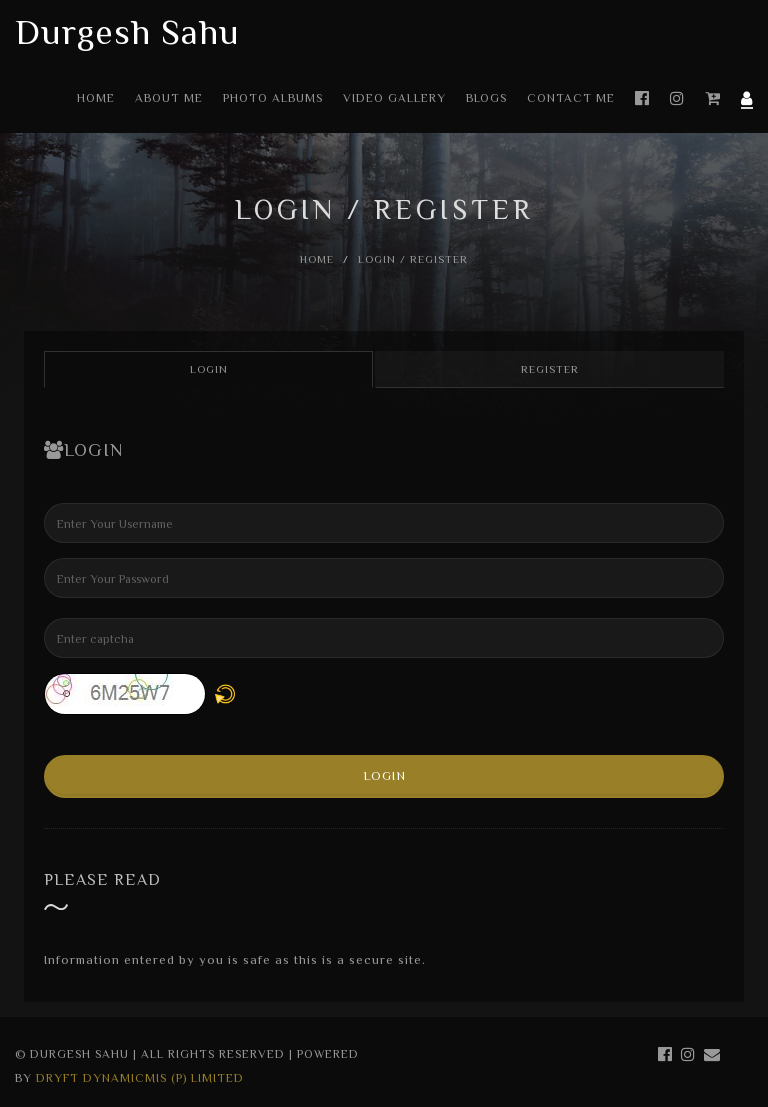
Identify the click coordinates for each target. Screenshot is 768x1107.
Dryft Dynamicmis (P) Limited (140, 1078)
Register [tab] (550, 369)
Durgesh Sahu (127, 32)
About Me (169, 98)
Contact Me (571, 98)
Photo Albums (273, 98)
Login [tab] (209, 369)
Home (96, 98)
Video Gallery (394, 98)
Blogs (486, 98)
